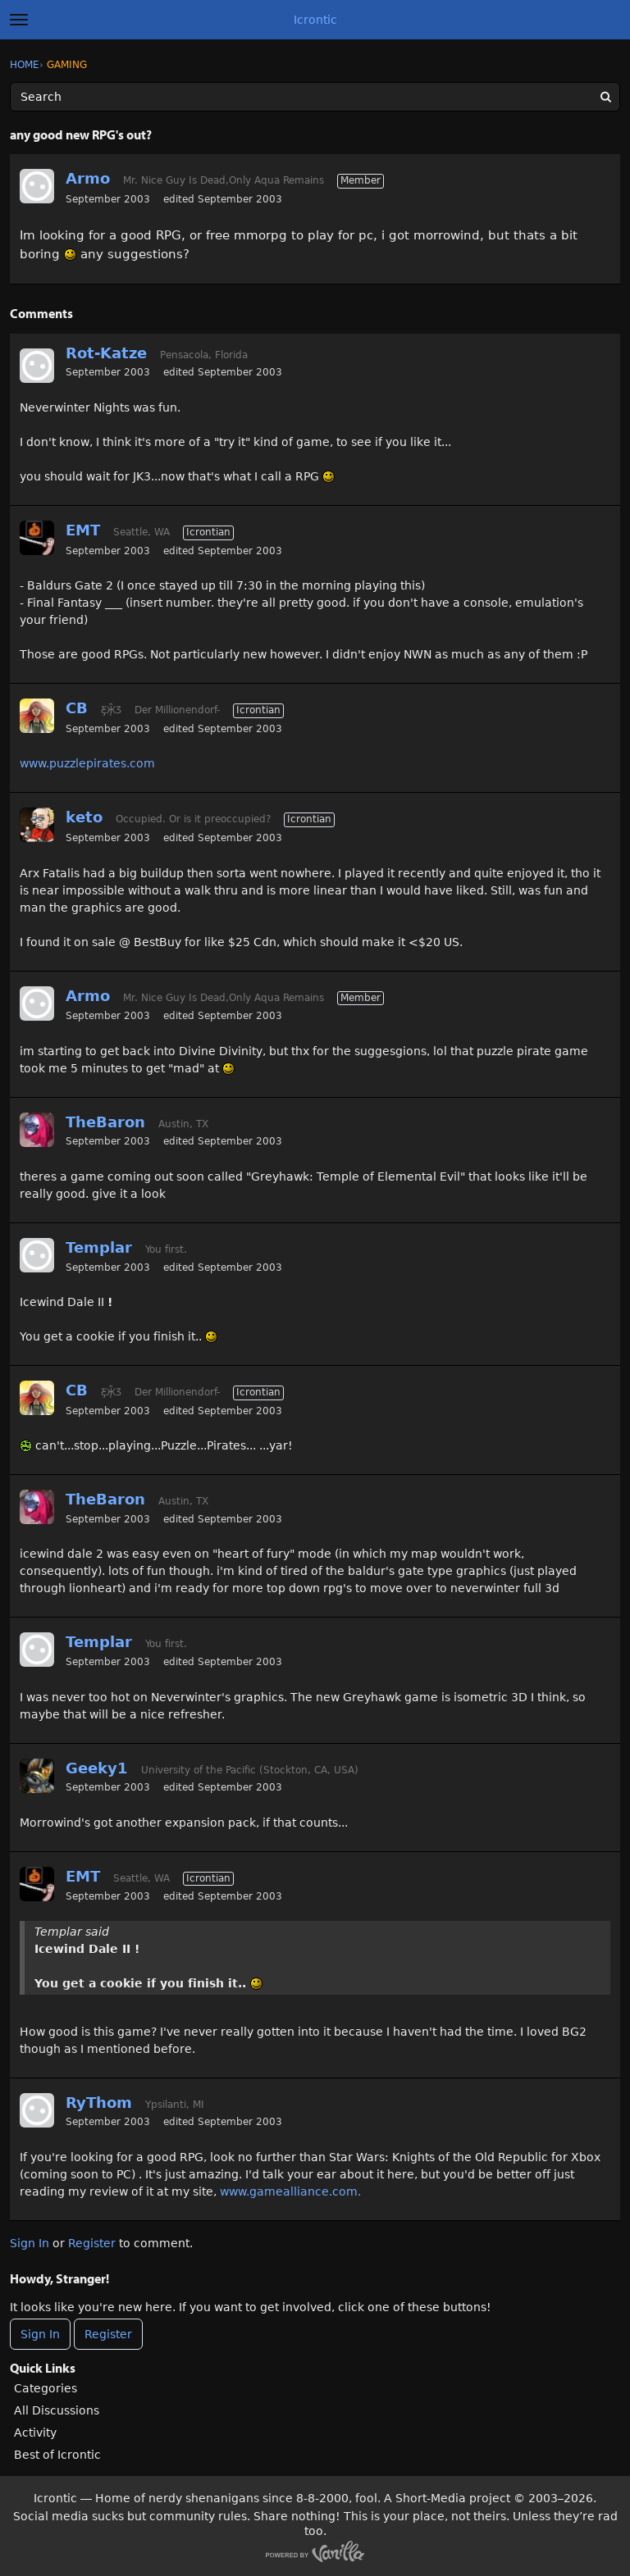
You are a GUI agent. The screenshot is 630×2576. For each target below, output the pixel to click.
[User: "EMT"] (37, 538)
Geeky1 (97, 1768)
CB (77, 708)
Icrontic (315, 19)
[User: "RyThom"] (37, 2110)
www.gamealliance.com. (290, 2191)
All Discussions (56, 2410)
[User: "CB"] (37, 716)
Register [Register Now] (108, 2334)
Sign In (29, 2243)
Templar (99, 1247)
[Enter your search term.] (315, 97)
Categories (45, 2388)
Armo (88, 178)
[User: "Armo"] (37, 186)
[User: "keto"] (37, 825)
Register (92, 2243)
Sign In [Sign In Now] (40, 2334)
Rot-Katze (106, 353)
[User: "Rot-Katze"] (37, 365)
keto (84, 817)
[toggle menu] (19, 20)
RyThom (99, 2102)
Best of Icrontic (57, 2454)
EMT (83, 530)
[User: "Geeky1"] (37, 1776)
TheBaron (105, 1122)
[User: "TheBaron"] (37, 1130)
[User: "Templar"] (37, 1255)
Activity (35, 2432)
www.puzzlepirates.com (87, 763)
